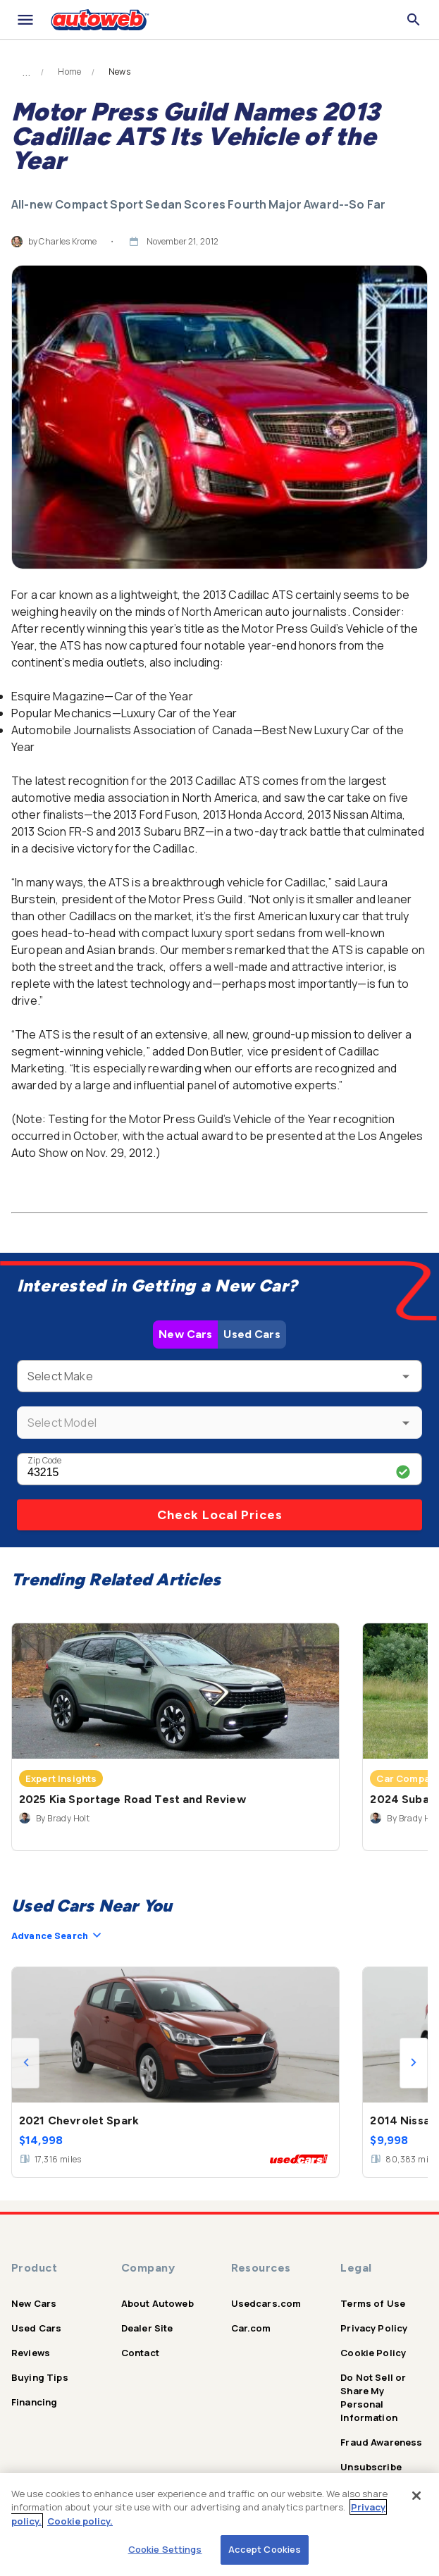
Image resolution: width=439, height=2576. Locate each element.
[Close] (416, 2495)
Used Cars (251, 1334)
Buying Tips (39, 2377)
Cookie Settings (165, 2549)
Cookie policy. (80, 2521)
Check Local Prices (220, 1515)
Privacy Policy (373, 2328)
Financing (34, 2402)
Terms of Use (372, 2303)
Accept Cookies (265, 2549)
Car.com (251, 2328)
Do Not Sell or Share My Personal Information (373, 2397)
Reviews (30, 2352)
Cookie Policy (373, 2352)
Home (69, 72)
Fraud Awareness (381, 2442)
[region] (219, 2524)
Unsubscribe (371, 2466)
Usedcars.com (266, 2303)
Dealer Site (147, 2328)
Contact (140, 2352)
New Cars (185, 1334)
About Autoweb (157, 2303)
